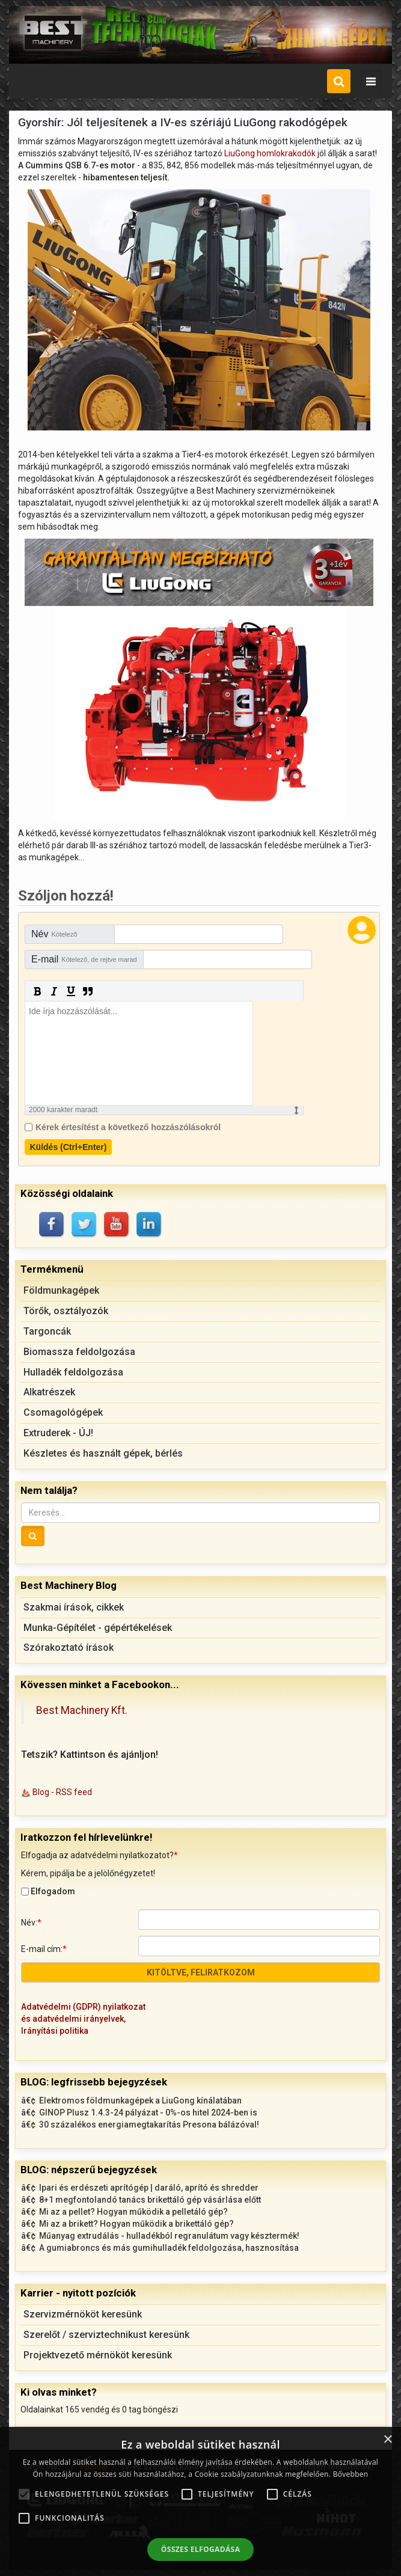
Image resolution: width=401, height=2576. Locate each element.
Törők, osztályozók (65, 1311)
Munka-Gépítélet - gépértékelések (97, 1627)
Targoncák (47, 1331)
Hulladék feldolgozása (73, 1372)
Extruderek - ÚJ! (58, 1433)
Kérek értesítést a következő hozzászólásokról (128, 1127)
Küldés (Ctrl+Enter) (68, 1147)
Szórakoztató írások (68, 1647)
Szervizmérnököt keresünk (82, 2314)
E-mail (84, 959)
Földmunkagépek (61, 1290)
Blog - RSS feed (62, 1792)
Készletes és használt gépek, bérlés (103, 1453)
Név (54, 934)
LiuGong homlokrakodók (270, 153)
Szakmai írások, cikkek (73, 1607)
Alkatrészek (49, 1392)
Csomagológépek (63, 1412)
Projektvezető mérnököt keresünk (97, 2355)
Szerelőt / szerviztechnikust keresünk (106, 2334)
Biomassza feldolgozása (79, 1351)
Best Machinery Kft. (81, 1710)
